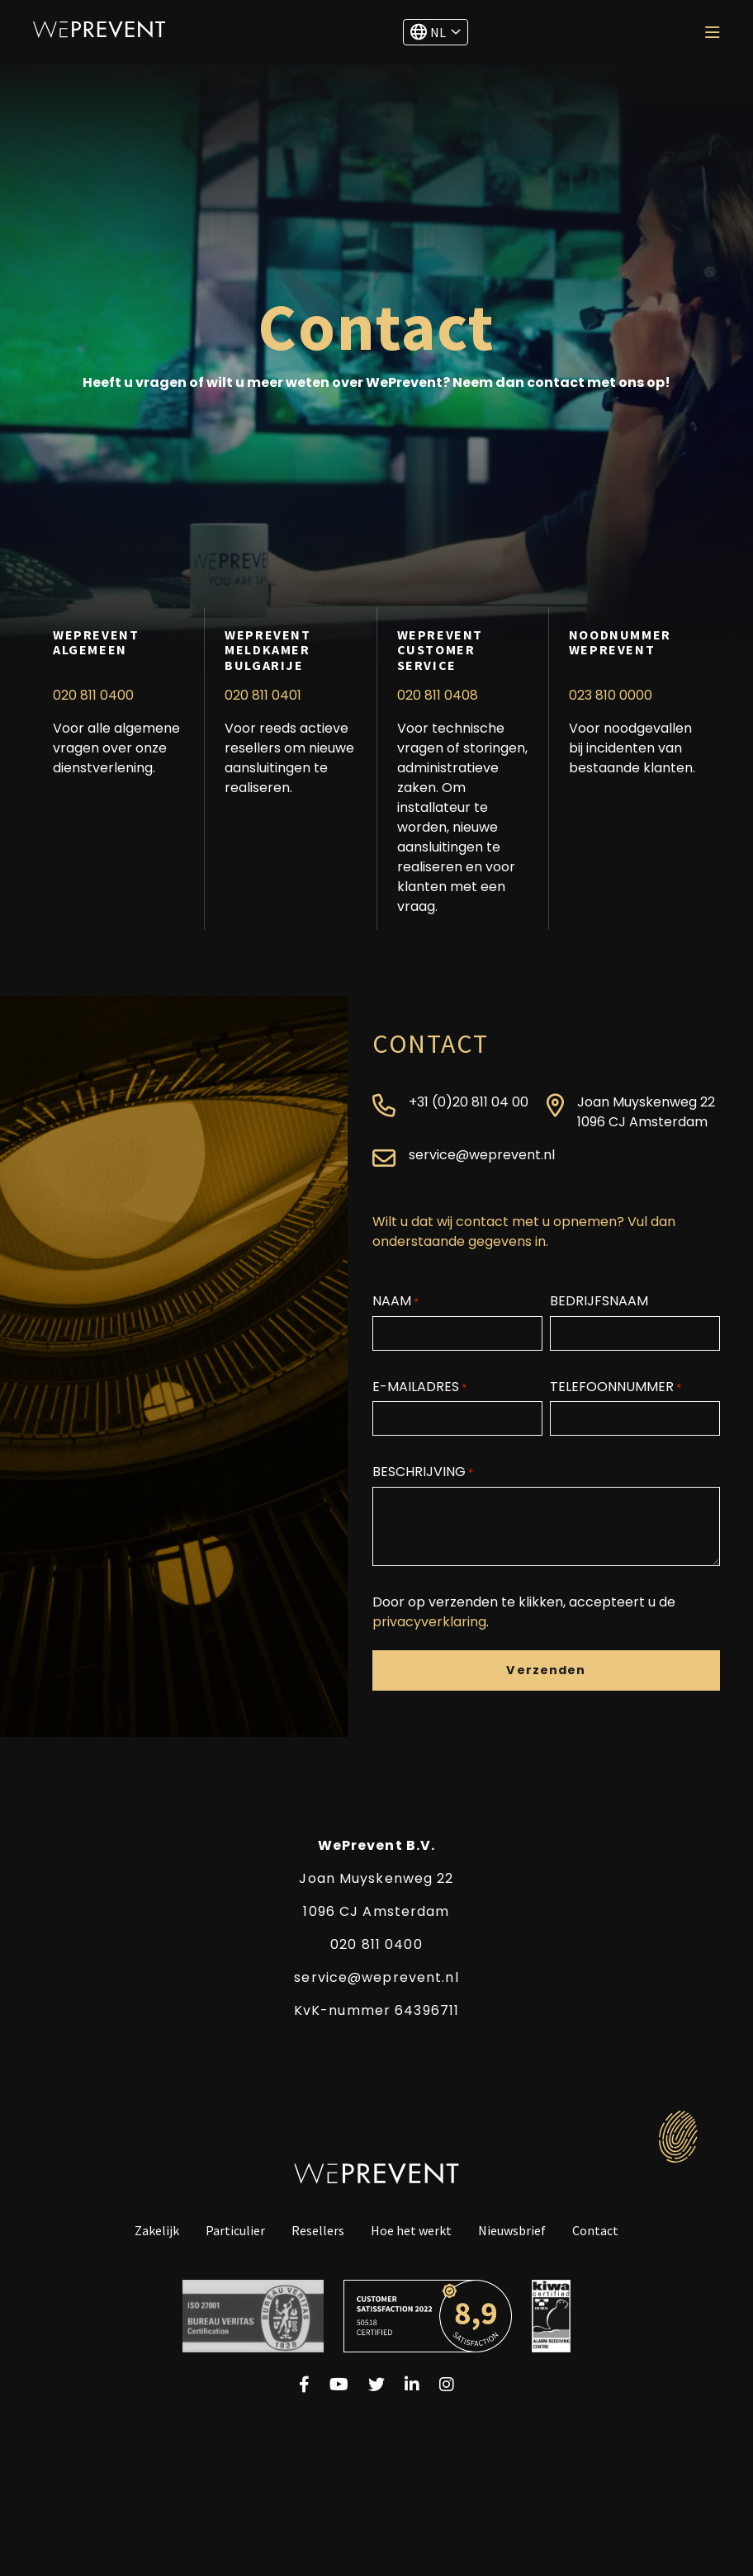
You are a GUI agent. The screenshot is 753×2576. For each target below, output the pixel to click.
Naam (395, 1301)
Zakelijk (157, 2231)
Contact (595, 2231)
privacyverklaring (429, 1621)
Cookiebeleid (455, 2447)
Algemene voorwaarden (325, 2447)
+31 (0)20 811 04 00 (468, 1101)
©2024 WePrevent (569, 2447)
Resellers (317, 2231)
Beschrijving (422, 1472)
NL (428, 32)
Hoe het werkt (411, 2231)
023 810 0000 (610, 695)
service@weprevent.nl (482, 1154)
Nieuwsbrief (512, 2231)
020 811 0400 (93, 695)
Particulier (235, 2231)
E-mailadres (419, 1387)
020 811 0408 (437, 695)
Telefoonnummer (615, 1387)
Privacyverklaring (183, 2447)
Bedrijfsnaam (599, 1301)
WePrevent (99, 29)
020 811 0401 (263, 695)
